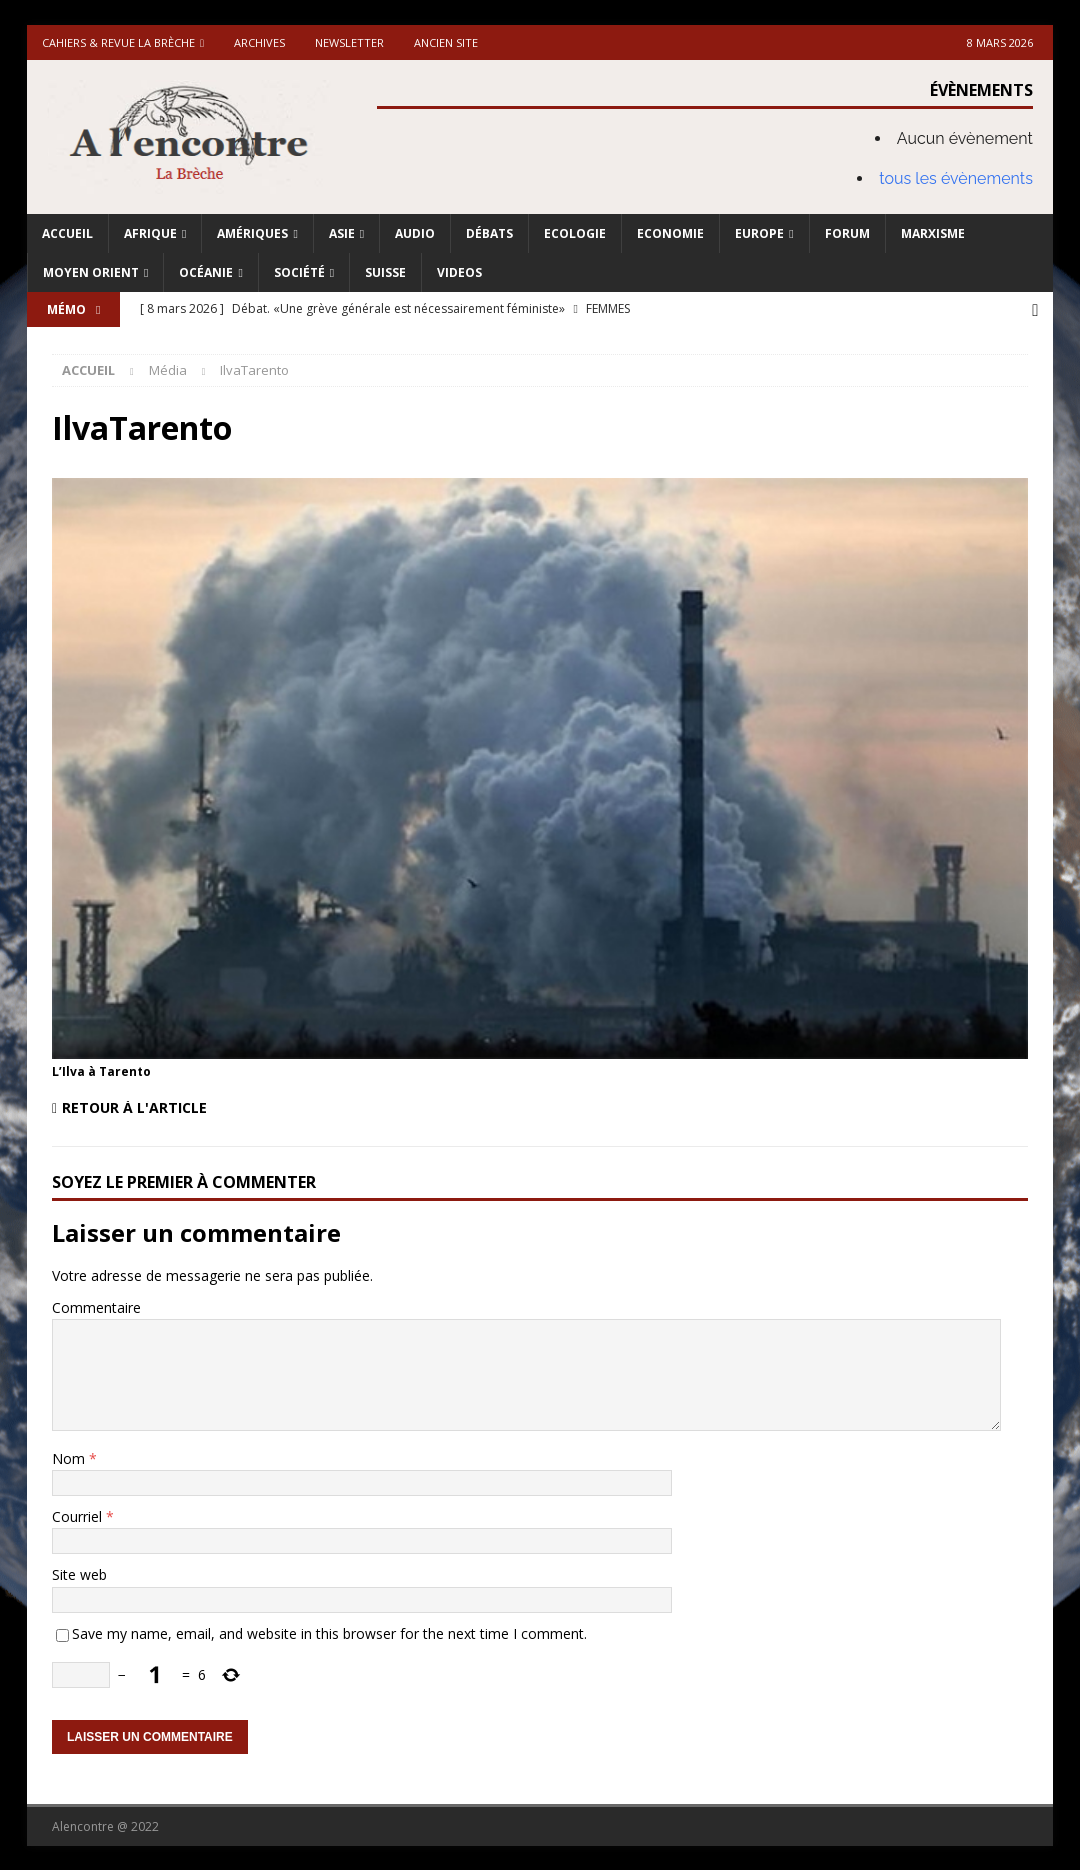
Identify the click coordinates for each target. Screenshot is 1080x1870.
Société (299, 272)
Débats (489, 233)
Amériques (252, 233)
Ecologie (575, 233)
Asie (342, 233)
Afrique (150, 233)
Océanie (206, 272)
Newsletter (349, 42)
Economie (670, 233)
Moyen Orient (91, 272)
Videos (459, 272)
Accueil (67, 233)
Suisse (385, 272)
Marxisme (933, 233)
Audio (415, 233)
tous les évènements (956, 178)
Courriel (79, 1514)
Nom (70, 1456)
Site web (79, 1573)
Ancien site (446, 42)
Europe (759, 233)
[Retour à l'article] (290, 1106)
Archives (259, 42)
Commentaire (96, 1305)
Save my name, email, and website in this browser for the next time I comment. (329, 1631)
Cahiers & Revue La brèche (118, 42)
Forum (847, 233)
